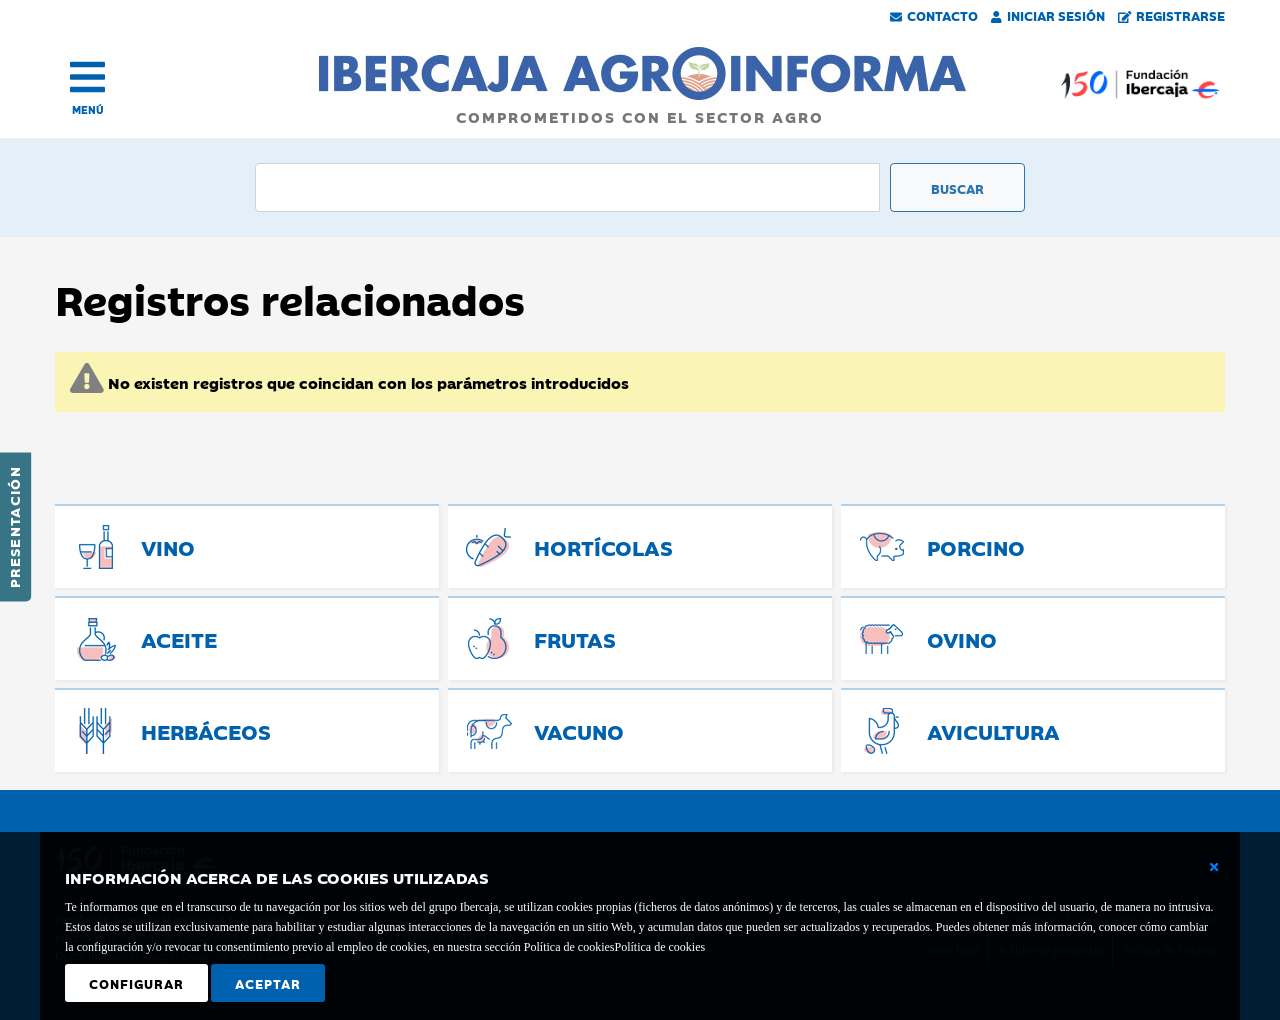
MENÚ (88, 109)
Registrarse (1172, 15)
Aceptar (268, 983)
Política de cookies (659, 947)
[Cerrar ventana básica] (1214, 867)
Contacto (934, 15)
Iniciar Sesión (1048, 15)
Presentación (14, 527)
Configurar (136, 983)
